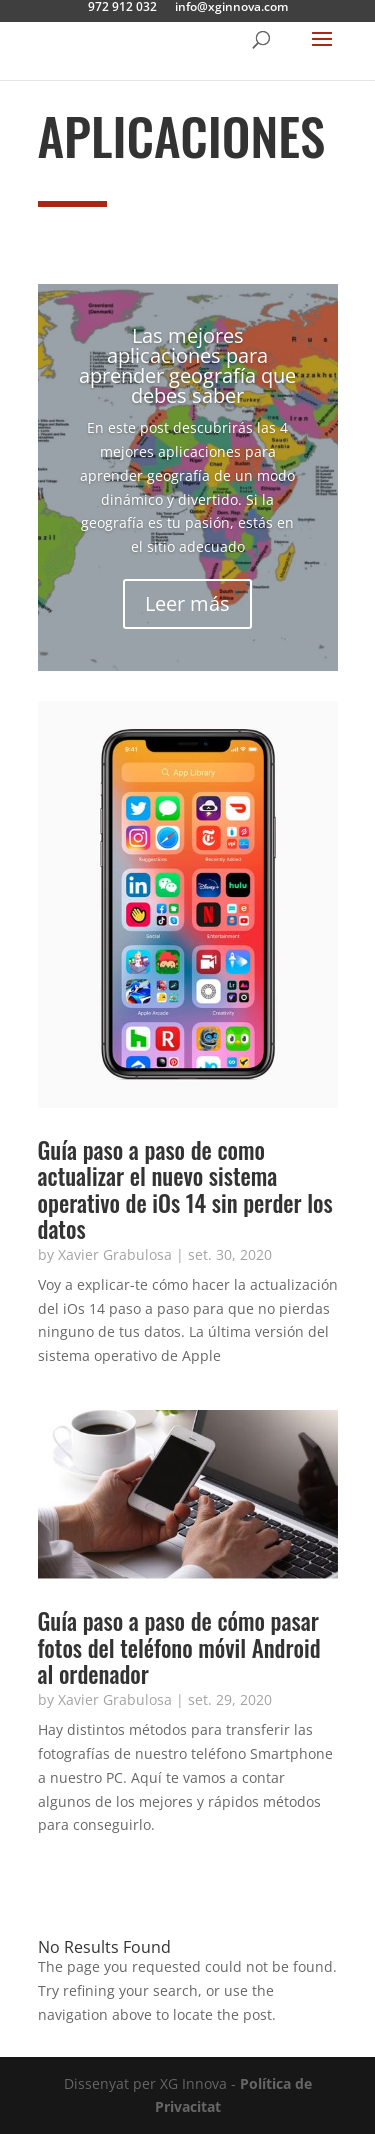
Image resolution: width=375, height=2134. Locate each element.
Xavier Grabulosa (115, 1254)
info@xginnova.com (231, 8)
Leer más (187, 603)
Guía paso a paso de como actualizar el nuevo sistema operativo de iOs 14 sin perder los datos (185, 1189)
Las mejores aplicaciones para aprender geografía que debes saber (187, 365)
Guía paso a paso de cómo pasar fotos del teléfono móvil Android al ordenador (179, 1647)
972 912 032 (122, 8)
